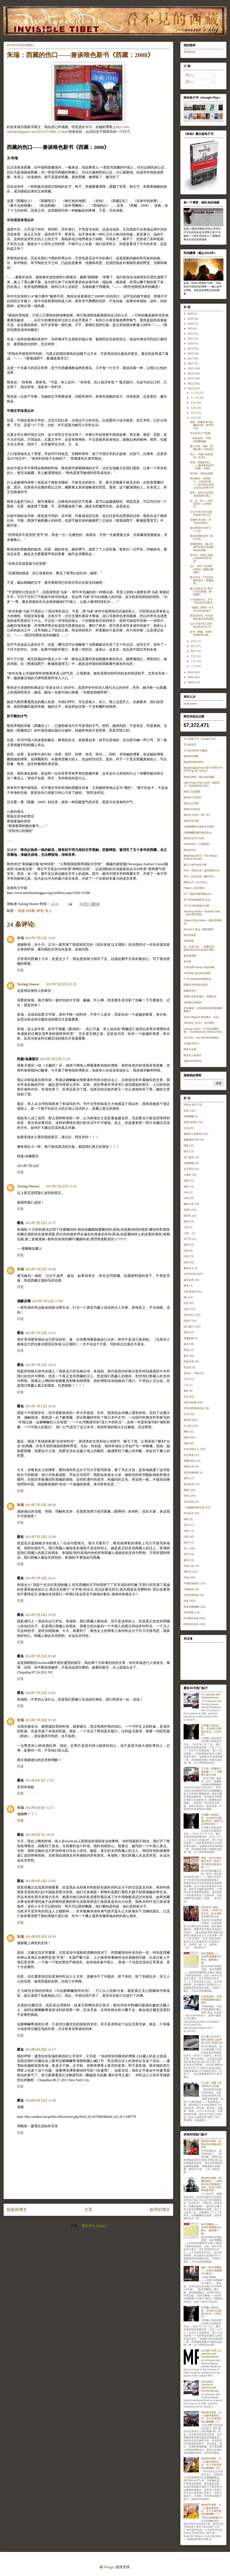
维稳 (186, 1443)
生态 (186, 1396)
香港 (186, 1478)
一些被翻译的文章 (194, 1507)
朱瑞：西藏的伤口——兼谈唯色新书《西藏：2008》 (202, 465)
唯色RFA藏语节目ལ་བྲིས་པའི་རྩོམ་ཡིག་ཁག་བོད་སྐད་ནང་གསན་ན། (203, 770)
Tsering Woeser (28, 984)
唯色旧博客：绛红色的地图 (199, 776)
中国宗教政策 (191, 1595)
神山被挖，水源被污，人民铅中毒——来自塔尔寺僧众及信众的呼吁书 (202, 483)
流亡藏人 (189, 1326)
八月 (193, 412)
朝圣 (186, 1151)
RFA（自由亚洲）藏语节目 (199, 876)
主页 (88, 2209)
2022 (191, 333)
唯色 (40, 911)
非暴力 (187, 1209)
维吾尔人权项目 (192, 1055)
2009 (191, 677)
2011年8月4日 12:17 (39, 1807)
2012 (191, 383)
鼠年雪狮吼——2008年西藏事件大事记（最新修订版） (211, 1958)
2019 (191, 348)
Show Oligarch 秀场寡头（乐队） (202, 1017)
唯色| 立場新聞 (192, 791)
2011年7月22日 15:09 (47, 1301)
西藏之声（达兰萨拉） (196, 882)
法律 (186, 1198)
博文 (190, 75)
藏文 (186, 1560)
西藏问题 (189, 1460)
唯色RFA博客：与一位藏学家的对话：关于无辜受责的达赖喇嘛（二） (211, 2509)
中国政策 (189, 1589)
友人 (48, 911)
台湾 (186, 1414)
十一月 (195, 397)
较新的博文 (17, 2209)
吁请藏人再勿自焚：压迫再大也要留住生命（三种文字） (211, 1730)
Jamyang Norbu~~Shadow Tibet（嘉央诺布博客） (202, 913)
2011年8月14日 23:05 (40, 1881)
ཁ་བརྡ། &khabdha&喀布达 (197, 979)
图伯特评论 (190, 850)
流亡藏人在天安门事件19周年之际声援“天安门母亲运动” (212, 2039)
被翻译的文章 (191, 1139)
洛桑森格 (189, 1338)
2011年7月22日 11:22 (55, 1059)
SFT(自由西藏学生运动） (198, 899)
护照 (186, 1250)
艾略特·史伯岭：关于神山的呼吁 (200, 521)
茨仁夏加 (189, 1157)
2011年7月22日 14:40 (40, 1269)
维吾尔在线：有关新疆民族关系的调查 (202, 617)
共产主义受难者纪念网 (196, 905)
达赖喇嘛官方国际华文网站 (199, 826)
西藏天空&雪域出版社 (196, 984)
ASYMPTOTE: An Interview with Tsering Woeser (211, 2353)
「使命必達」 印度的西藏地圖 (200, 440)
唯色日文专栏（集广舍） (198, 814)
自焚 (186, 1600)
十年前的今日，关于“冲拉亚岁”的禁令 (201, 601)
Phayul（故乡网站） (195, 888)
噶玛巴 (187, 1215)
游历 (186, 1542)
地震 (186, 1180)
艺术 (186, 1524)
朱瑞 (20, 938)
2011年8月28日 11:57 (40, 2049)
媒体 (186, 1344)
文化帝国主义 (191, 1449)
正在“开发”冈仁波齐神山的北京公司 (201, 625)
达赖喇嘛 (189, 1163)
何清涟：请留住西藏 (201, 473)
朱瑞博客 (189, 940)
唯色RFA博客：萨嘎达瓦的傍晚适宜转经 (211, 2144)
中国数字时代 (191, 1043)
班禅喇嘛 (189, 1116)
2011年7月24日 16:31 (40, 1578)
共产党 (187, 1238)
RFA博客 (189, 1612)
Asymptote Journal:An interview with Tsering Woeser (210, 2386)
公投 (186, 1227)
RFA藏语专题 (191, 1618)
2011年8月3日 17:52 (39, 1780)
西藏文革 (189, 1466)
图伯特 (187, 1419)
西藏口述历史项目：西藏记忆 (200, 996)
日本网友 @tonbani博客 (197, 973)
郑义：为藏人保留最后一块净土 (201, 456)
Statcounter (190, 703)
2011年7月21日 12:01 (40, 938)
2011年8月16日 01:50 (40, 1936)
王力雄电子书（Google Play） (201, 738)
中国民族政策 (191, 1583)
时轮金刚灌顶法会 (194, 1408)
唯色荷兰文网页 (192, 797)
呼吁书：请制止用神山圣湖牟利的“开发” (201, 558)
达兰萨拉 (189, 1168)
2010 (191, 672)
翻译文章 (189, 1204)
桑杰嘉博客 (190, 955)
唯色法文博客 (191, 803)
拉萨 (186, 1309)
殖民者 (187, 1571)
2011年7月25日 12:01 (40, 1693)
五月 (193, 646)
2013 (191, 378)
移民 (186, 1519)
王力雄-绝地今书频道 (195, 750)
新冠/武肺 (189, 1484)
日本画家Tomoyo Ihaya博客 (199, 967)
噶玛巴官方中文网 (194, 838)
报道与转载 (26, 911)
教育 (186, 1285)
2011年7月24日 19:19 (40, 1615)
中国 (186, 1577)
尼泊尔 (187, 1367)
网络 (186, 1431)
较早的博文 (160, 2209)
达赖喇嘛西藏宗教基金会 (198, 832)
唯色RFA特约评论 (194, 762)
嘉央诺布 (189, 1279)
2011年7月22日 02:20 (61, 984)
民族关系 (189, 1361)
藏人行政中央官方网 (195, 864)
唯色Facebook (192, 809)
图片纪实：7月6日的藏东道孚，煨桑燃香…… (202, 580)
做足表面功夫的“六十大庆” (200, 529)
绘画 (186, 1262)
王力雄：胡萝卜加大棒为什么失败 (211, 2084)
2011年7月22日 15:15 (40, 1333)
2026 (191, 313)
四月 (193, 651)
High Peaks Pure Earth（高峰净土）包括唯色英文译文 (202, 784)
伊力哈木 (189, 1513)
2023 (191, 328)
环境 (186, 1256)
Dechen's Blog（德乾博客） (199, 929)
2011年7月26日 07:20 (40, 1720)
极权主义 (189, 1268)
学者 (186, 1495)
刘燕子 (187, 1320)
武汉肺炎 (189, 1455)
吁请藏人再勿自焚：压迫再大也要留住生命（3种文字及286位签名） (212, 1819)
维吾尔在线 (190, 1049)
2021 (191, 338)
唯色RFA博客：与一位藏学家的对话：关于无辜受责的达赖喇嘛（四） (211, 2463)
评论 (190, 82)
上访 (186, 1384)
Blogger (109, 2567)
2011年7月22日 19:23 (40, 1365)
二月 (193, 661)
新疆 (186, 1490)
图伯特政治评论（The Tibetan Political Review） (200, 857)
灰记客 (187, 961)
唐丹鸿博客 (190, 935)
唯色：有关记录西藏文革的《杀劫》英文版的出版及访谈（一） (211, 1863)
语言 (186, 1554)
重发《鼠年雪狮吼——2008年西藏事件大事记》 (211, 2270)
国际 (186, 1244)
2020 (191, 343)
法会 (186, 1192)
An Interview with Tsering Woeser (210, 1696)
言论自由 (189, 1501)
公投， (187, 1233)
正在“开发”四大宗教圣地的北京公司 (201, 513)
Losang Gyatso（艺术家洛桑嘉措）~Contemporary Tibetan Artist (203, 1030)
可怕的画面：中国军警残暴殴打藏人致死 (211, 1999)
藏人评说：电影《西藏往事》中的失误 (202, 448)
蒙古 (186, 1355)
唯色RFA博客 (191, 756)
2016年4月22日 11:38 (40, 2100)
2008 (191, 682)
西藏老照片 (190, 990)
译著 (186, 1530)
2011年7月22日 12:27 (40, 1223)
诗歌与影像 (190, 1402)
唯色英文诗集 (191, 820)
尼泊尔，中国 (191, 1373)
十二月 (195, 392)
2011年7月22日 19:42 (40, 1406)
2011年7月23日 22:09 (40, 1537)
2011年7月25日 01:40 (40, 1656)
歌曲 (186, 1221)
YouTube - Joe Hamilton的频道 (201, 1037)
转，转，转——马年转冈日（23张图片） (201, 503)
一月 (193, 666)
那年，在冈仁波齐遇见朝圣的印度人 (201, 494)
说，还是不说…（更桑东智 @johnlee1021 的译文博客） (200, 948)
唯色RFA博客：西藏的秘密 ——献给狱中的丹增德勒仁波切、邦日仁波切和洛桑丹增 (211, 2184)
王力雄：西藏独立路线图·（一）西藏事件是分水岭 (211, 1771)
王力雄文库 (190, 744)
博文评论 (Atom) (94, 2226)
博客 (186, 1145)
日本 (186, 1379)
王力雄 (187, 1425)
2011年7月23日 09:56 (40, 1505)
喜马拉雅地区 (191, 1472)
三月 (193, 656)
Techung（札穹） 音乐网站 (199, 1022)
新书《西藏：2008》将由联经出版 (202, 633)
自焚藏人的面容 (192, 1002)
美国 (186, 1350)
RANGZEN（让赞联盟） (197, 844)
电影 (186, 1186)
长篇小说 (189, 1565)
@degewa (189, 51)
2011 (191, 388)
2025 (191, 318)
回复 (20, 970)
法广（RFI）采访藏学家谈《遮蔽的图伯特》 (202, 569)
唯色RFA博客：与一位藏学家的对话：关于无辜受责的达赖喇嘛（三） (211, 2417)
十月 (193, 402)
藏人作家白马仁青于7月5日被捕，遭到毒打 (201, 591)
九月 (193, 407)
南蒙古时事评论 (192, 1061)
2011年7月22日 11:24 (61, 1186)
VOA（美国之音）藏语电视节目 (202, 870)
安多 (186, 1110)
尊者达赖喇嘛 (191, 1606)
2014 (191, 373)
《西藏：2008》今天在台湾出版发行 (202, 609)
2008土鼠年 (190, 1104)
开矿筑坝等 (190, 1291)
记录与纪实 (190, 1273)
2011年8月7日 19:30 (39, 1835)
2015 (191, 368)
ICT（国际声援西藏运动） (198, 893)
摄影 (186, 1390)
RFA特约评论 (191, 1624)
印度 (186, 1536)
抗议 (186, 1303)
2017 (191, 358)
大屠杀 (187, 1174)
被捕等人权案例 (192, 1133)
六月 (193, 641)
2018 (191, 353)
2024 (191, 323)
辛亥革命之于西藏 (200, 433)
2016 (191, 363)
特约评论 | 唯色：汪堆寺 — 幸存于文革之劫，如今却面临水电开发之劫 (212, 1912)
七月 (193, 417)
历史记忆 (189, 1314)
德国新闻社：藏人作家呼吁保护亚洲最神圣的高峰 (202, 547)
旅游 (186, 1332)
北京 (186, 1128)
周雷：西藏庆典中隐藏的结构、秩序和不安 (202, 425)
